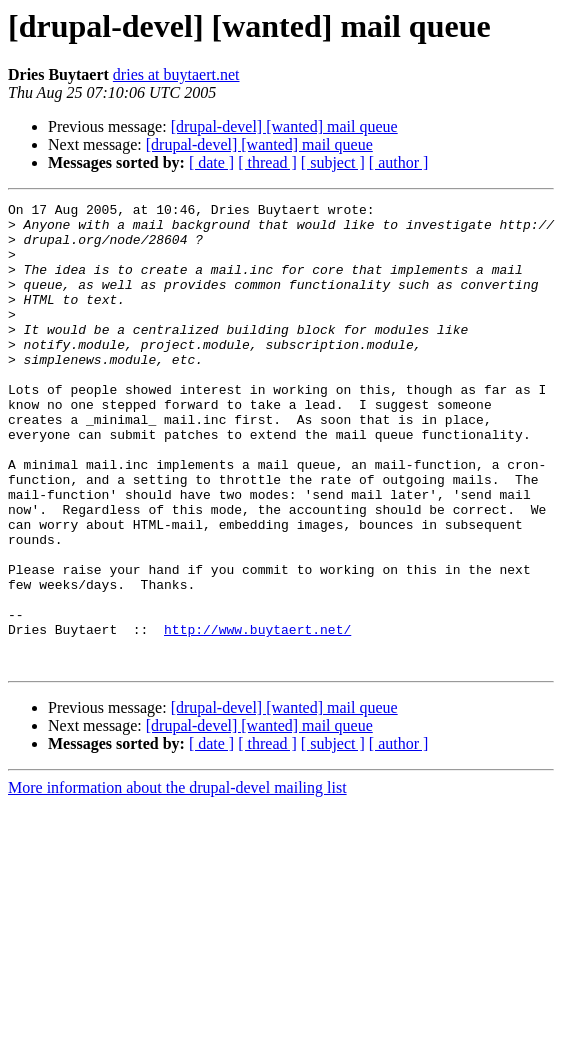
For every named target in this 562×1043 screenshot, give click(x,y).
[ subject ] (333, 162)
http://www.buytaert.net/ (257, 716)
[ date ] (211, 162)
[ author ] (399, 162)
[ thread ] (267, 162)
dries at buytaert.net (176, 74)
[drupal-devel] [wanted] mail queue (284, 126)
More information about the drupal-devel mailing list (177, 880)
